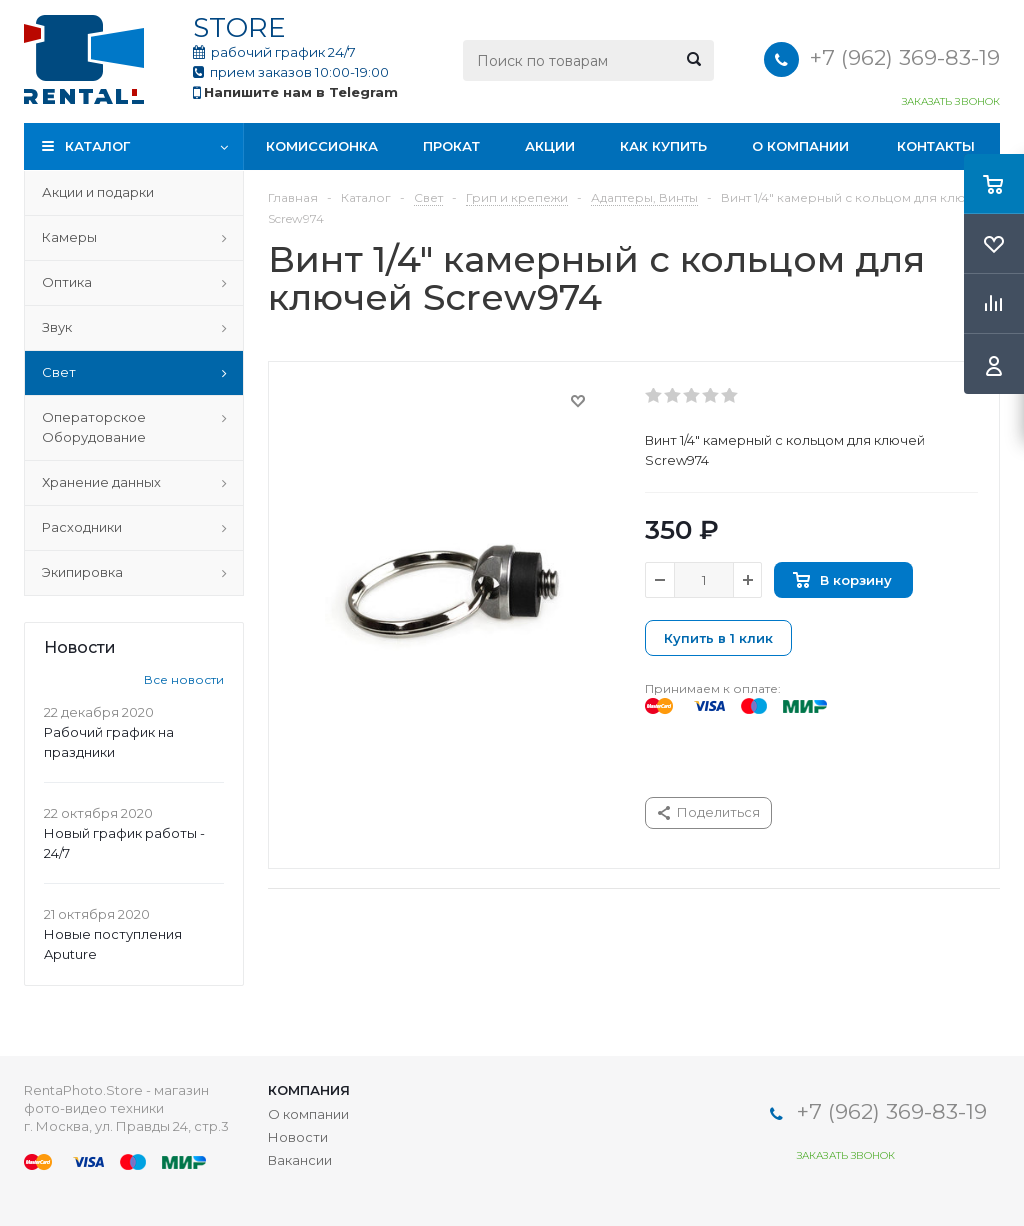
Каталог (97, 146)
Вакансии (300, 1160)
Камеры (69, 237)
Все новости (184, 679)
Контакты (936, 146)
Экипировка (82, 572)
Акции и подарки (98, 192)
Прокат (451, 146)
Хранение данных (101, 482)
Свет (59, 372)
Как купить (663, 146)
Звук (57, 327)
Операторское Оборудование (94, 427)
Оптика (67, 282)
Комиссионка (322, 146)
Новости (298, 1137)
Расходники (82, 527)
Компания (309, 1090)
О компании (800, 146)
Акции (550, 146)
